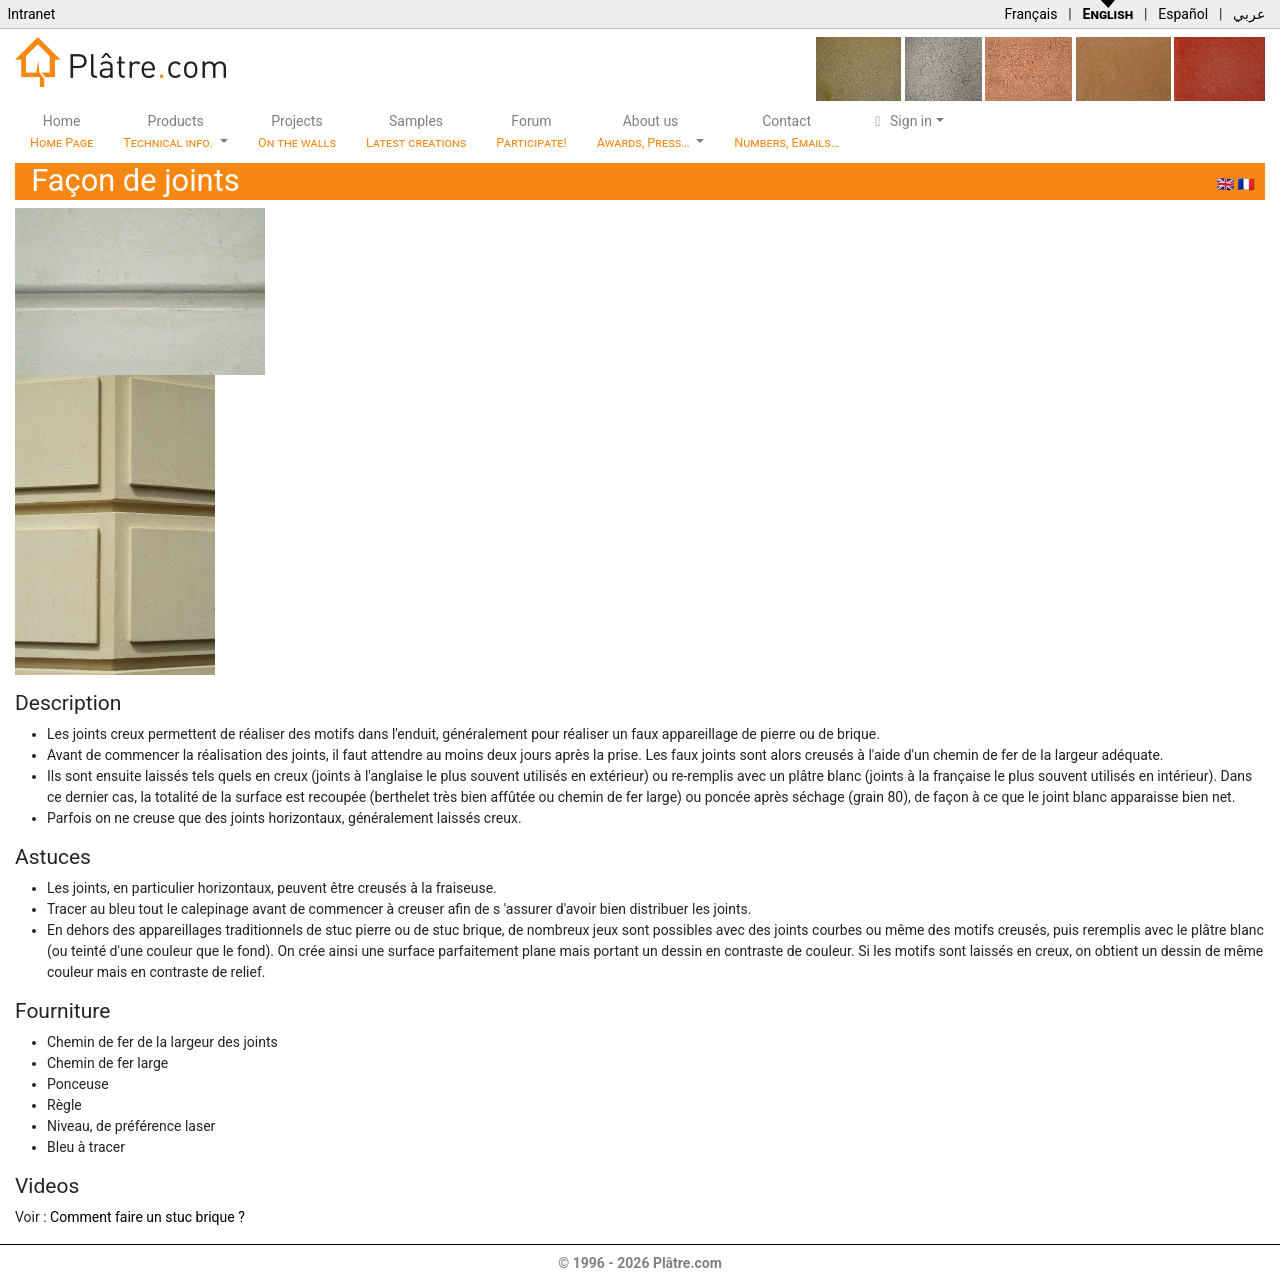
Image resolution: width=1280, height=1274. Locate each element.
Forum (531, 131)
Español (1183, 14)
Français (1030, 14)
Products (169, 131)
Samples (416, 131)
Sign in (900, 121)
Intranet (31, 14)
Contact (786, 131)
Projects (297, 131)
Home (61, 131)
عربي (1249, 14)
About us (645, 131)
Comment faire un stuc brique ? (147, 1217)
